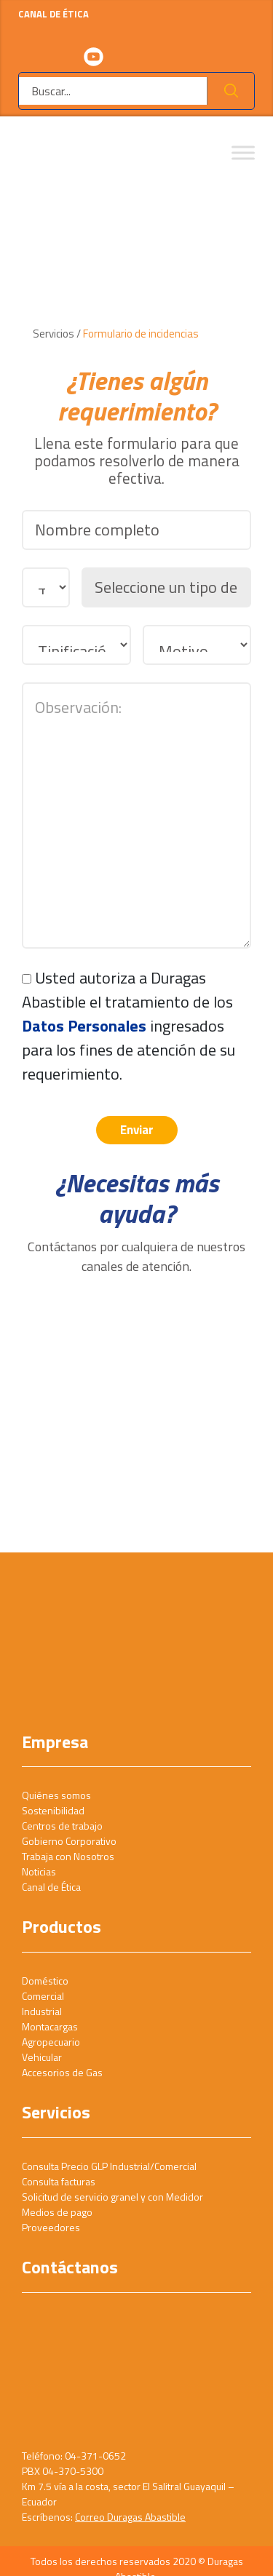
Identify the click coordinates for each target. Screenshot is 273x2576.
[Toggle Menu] (243, 153)
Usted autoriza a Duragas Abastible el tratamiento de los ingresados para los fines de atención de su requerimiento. (128, 1026)
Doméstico (45, 1980)
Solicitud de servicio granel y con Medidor (112, 2196)
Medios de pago (57, 2212)
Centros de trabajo (62, 1825)
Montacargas (50, 2026)
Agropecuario (51, 2041)
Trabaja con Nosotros (68, 1856)
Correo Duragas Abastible (130, 2516)
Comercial (43, 1995)
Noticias (39, 1871)
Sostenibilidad (53, 1810)
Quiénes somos (56, 1795)
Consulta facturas (58, 2181)
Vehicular (42, 2057)
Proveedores (51, 2227)
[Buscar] (113, 91)
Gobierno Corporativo (69, 1841)
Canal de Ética (51, 1886)
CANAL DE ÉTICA (137, 21)
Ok (230, 91)
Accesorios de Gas (62, 2072)
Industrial (42, 2011)
